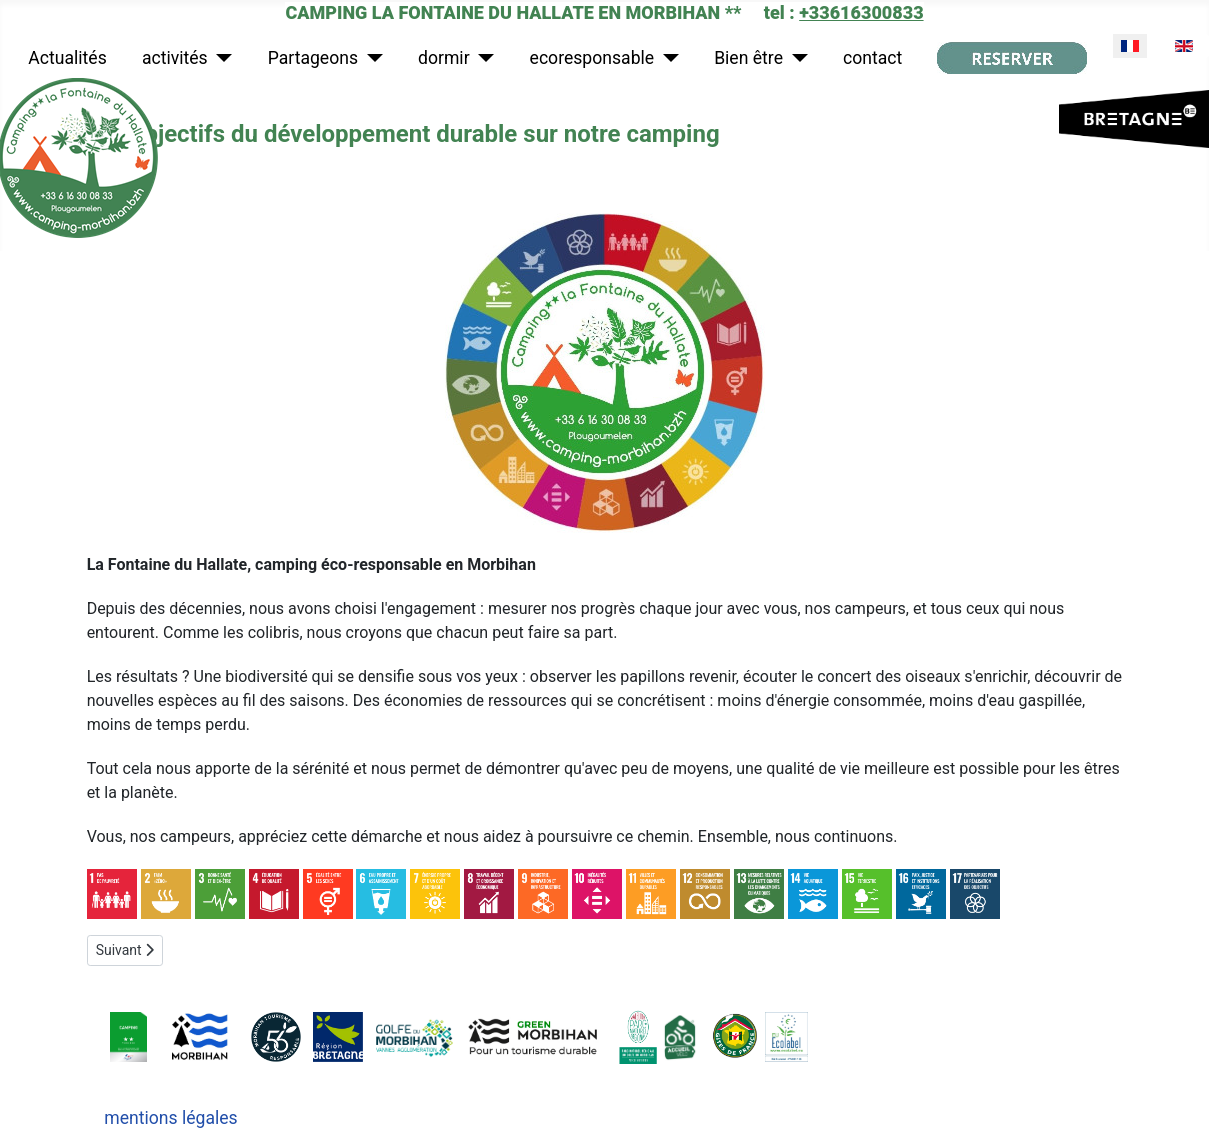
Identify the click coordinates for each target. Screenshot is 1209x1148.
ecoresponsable (592, 58)
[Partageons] (370, 58)
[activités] (220, 58)
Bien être (748, 58)
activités (175, 58)
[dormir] (482, 58)
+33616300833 (861, 12)
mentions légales (170, 1118)
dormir (444, 58)
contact (872, 58)
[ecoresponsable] (666, 58)
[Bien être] (795, 58)
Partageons (313, 58)
